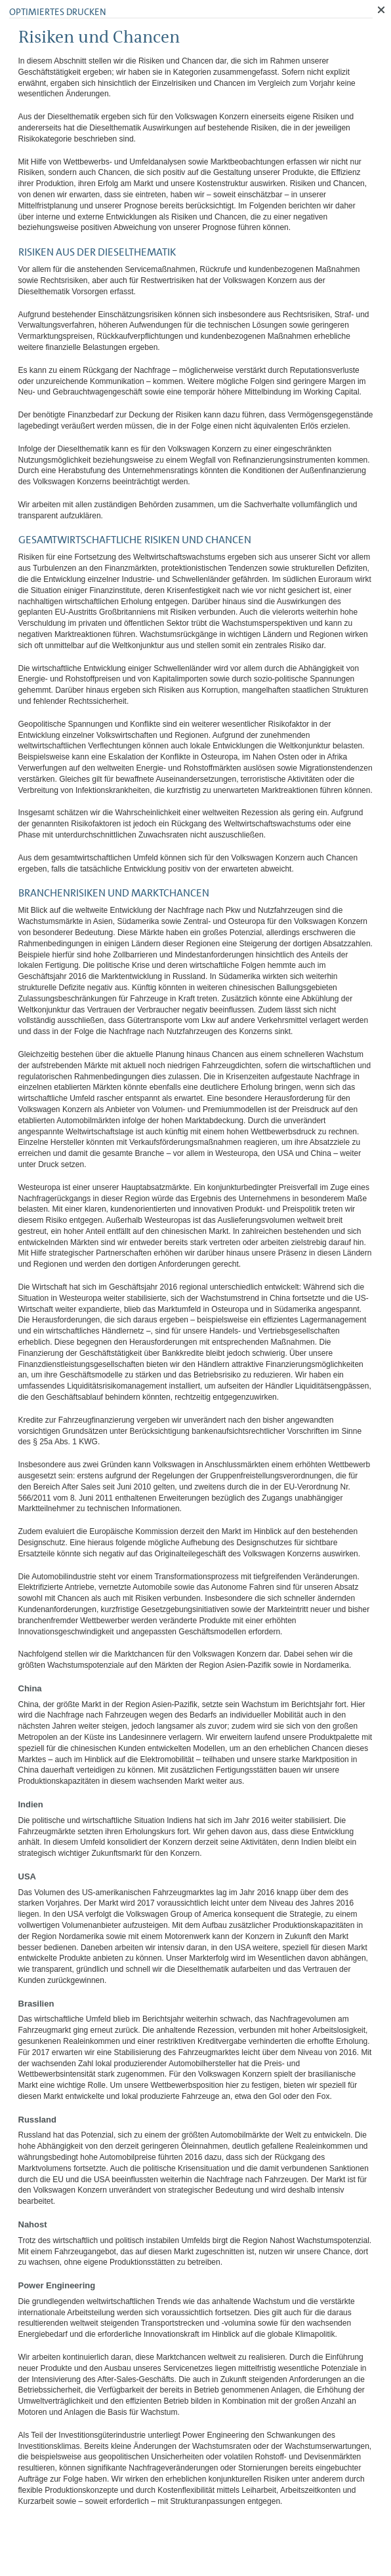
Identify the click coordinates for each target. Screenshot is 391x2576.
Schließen (381, 10)
